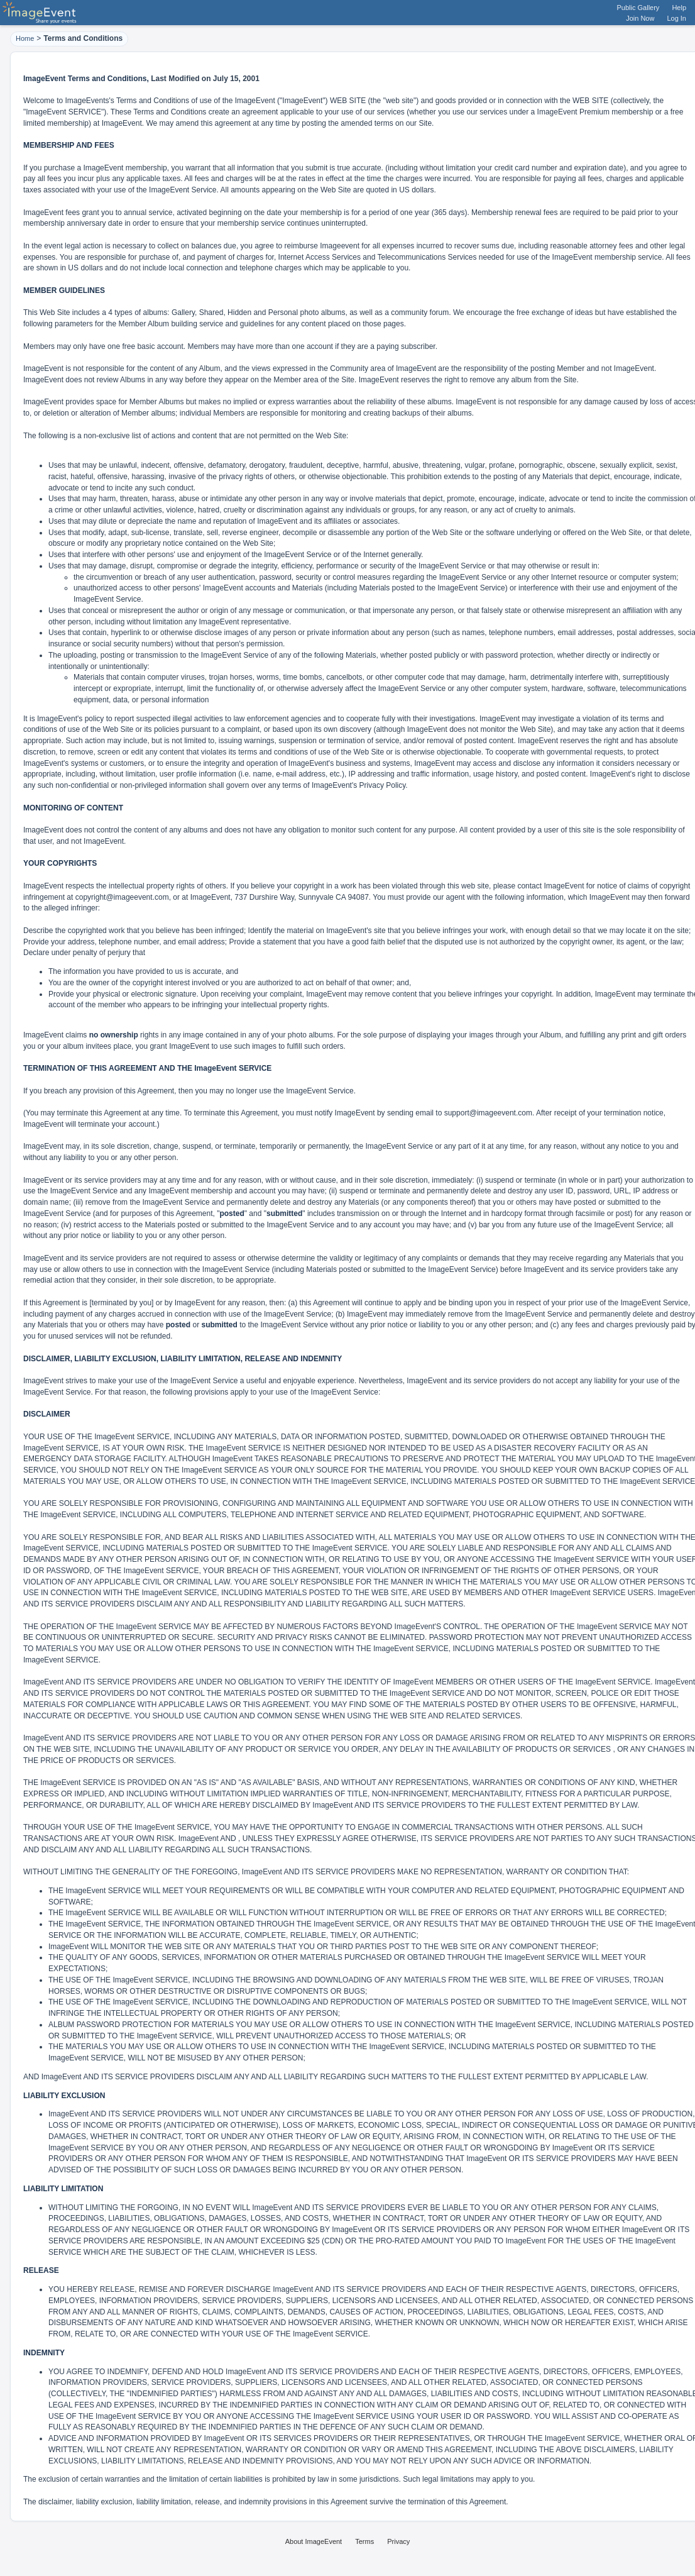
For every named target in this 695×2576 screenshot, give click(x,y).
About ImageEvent (313, 2541)
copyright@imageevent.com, (123, 897)
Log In (676, 18)
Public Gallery (638, 7)
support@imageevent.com (488, 1112)
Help (679, 7)
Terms (364, 2541)
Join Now (640, 18)
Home (25, 38)
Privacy (398, 2541)
